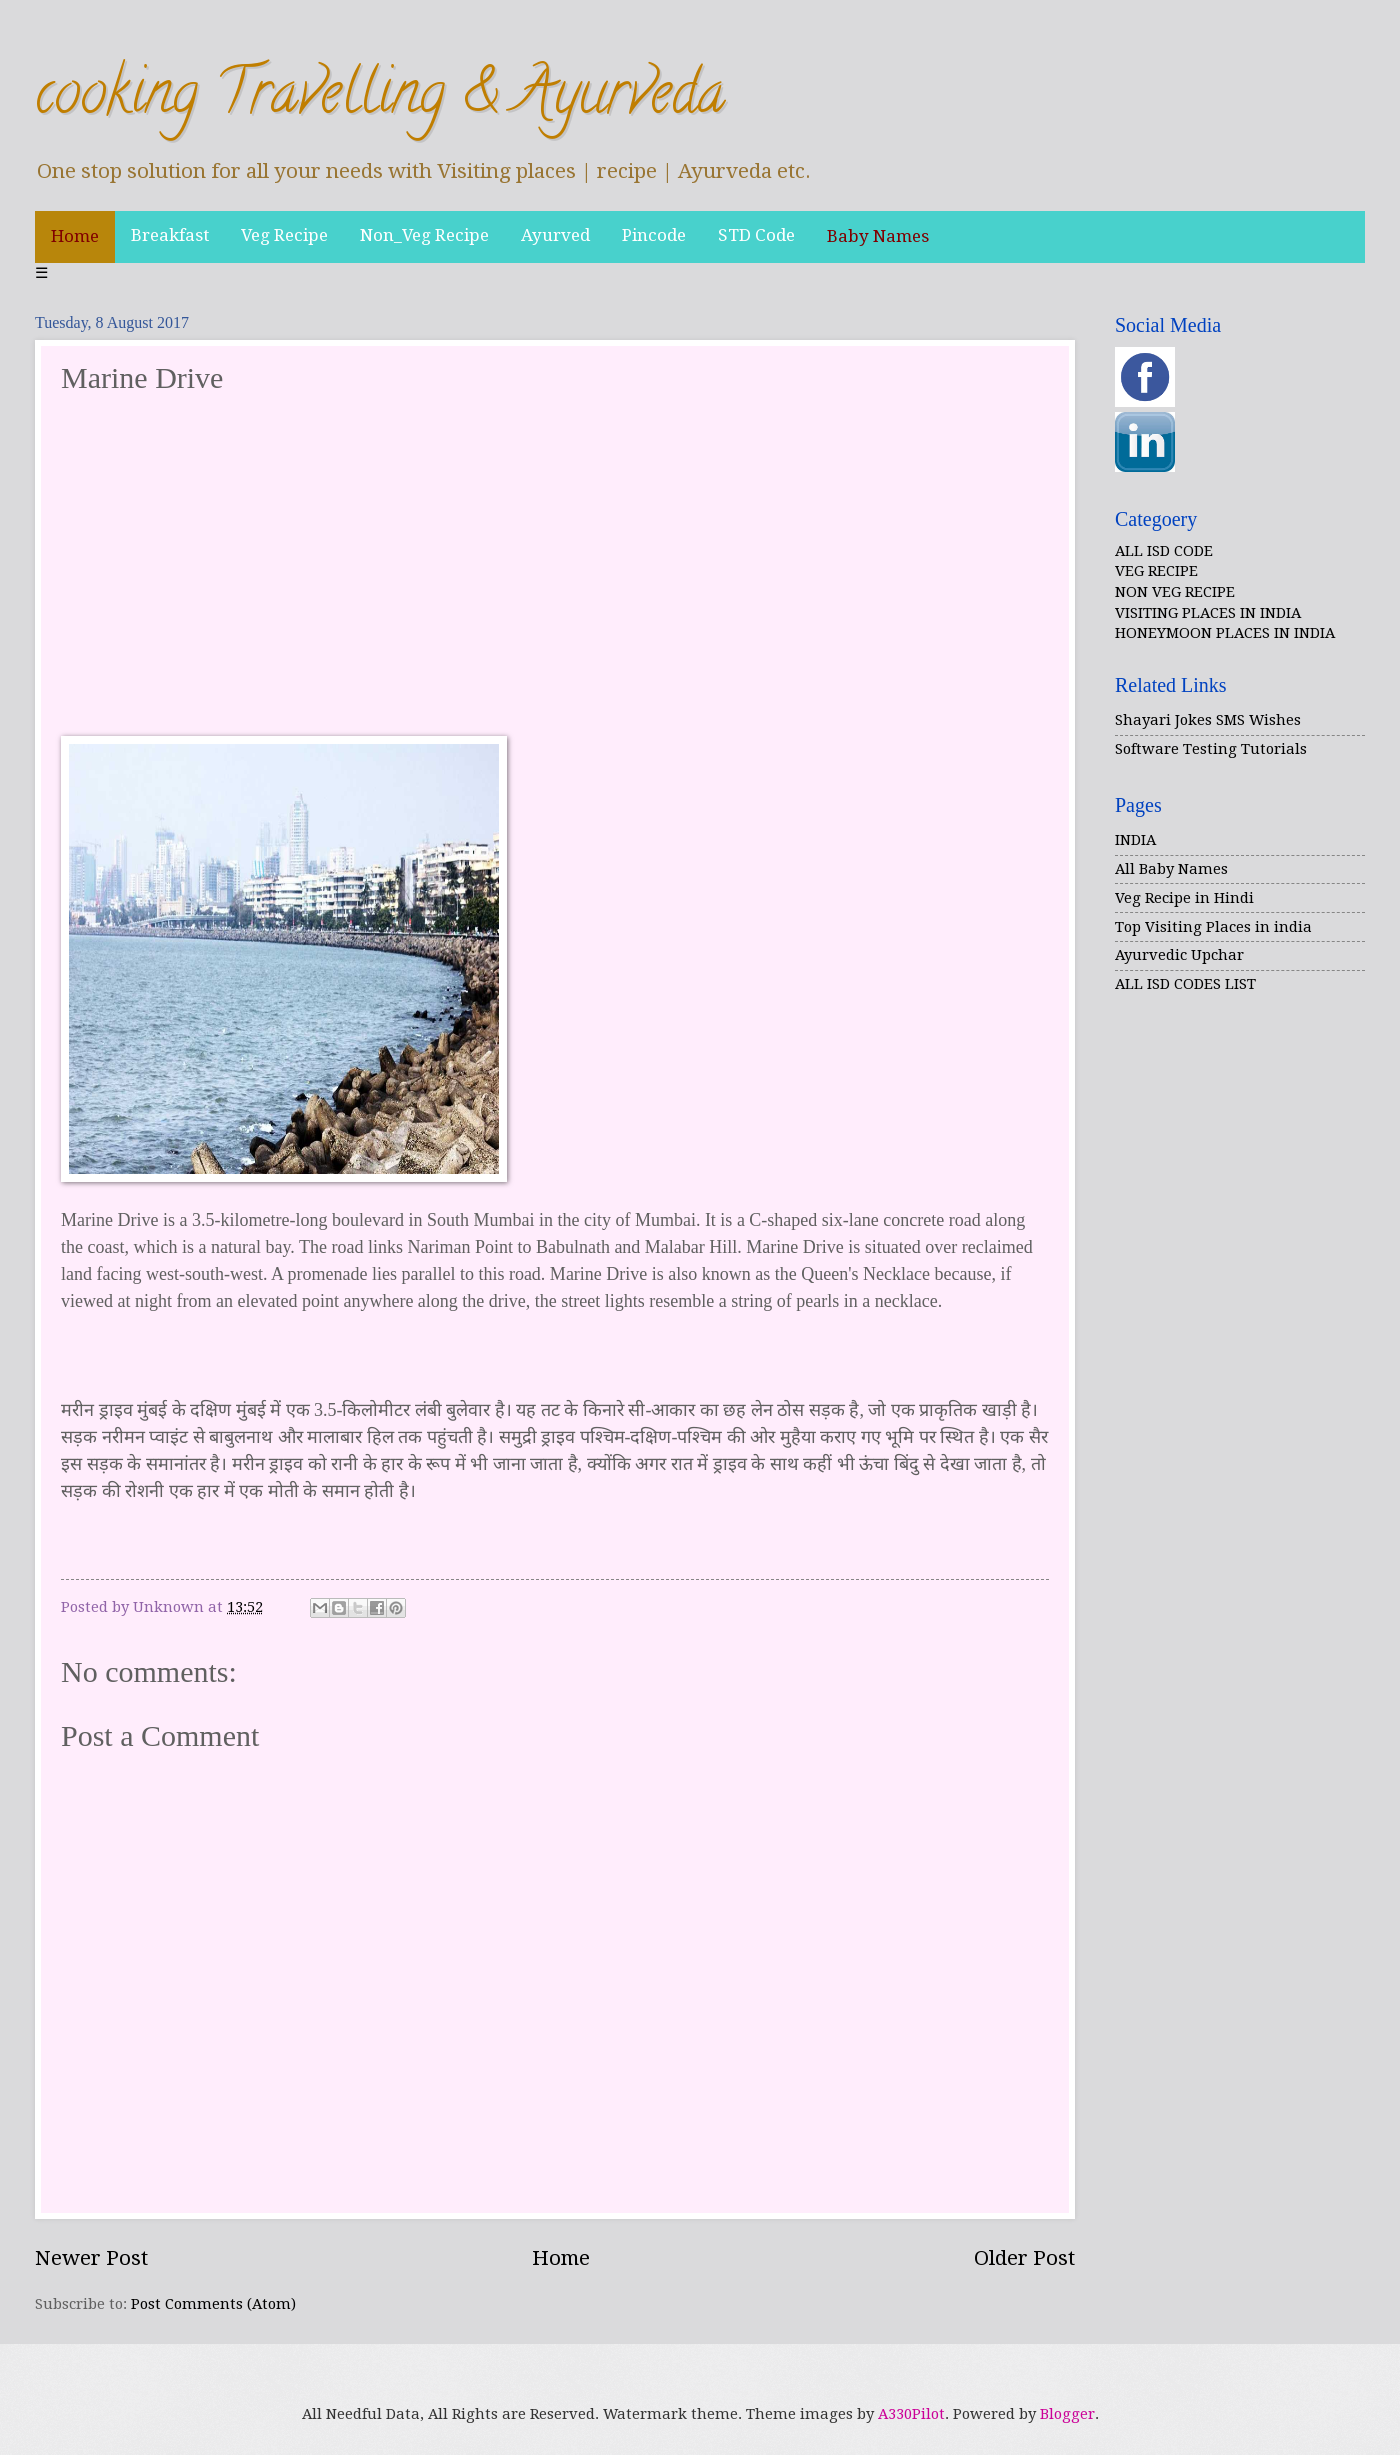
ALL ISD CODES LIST (1185, 984)
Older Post (1024, 2258)
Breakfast (170, 235)
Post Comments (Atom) (213, 2304)
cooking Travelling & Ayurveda (380, 99)
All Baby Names (1171, 869)
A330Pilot (911, 2414)
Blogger (1067, 2414)
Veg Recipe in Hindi (1184, 898)
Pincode (654, 235)
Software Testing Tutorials (1211, 749)
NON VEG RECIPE (1175, 592)
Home (75, 236)
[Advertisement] (555, 549)
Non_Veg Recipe (424, 235)
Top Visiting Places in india (1213, 927)
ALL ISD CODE (1164, 551)
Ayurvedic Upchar (1179, 955)
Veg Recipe (284, 235)
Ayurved (555, 235)
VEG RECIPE (1156, 571)
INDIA (1135, 840)
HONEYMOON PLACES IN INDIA (1225, 633)
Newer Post (91, 2258)
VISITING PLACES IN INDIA (1208, 613)
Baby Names (878, 236)
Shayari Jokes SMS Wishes (1208, 720)
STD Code (756, 235)
